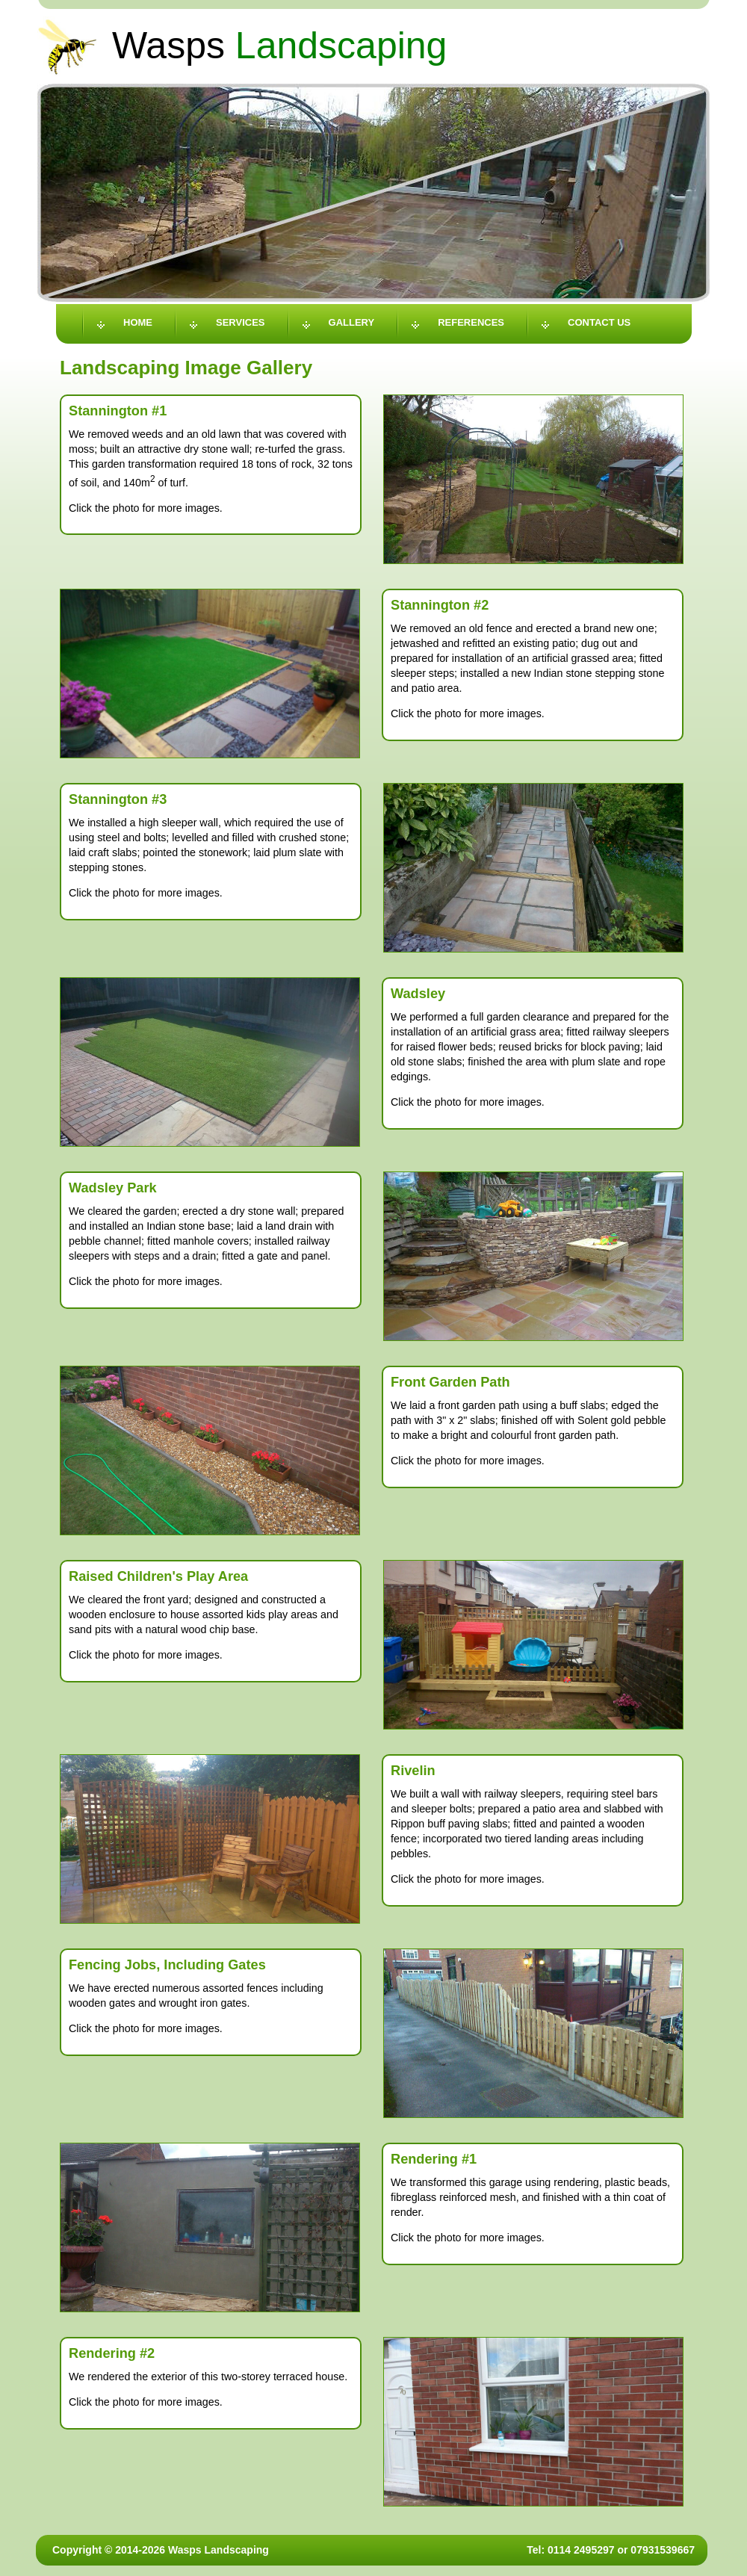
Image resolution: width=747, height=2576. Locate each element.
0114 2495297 (581, 2550)
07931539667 (662, 2550)
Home (137, 322)
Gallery (352, 322)
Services (240, 322)
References (471, 322)
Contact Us (599, 322)
